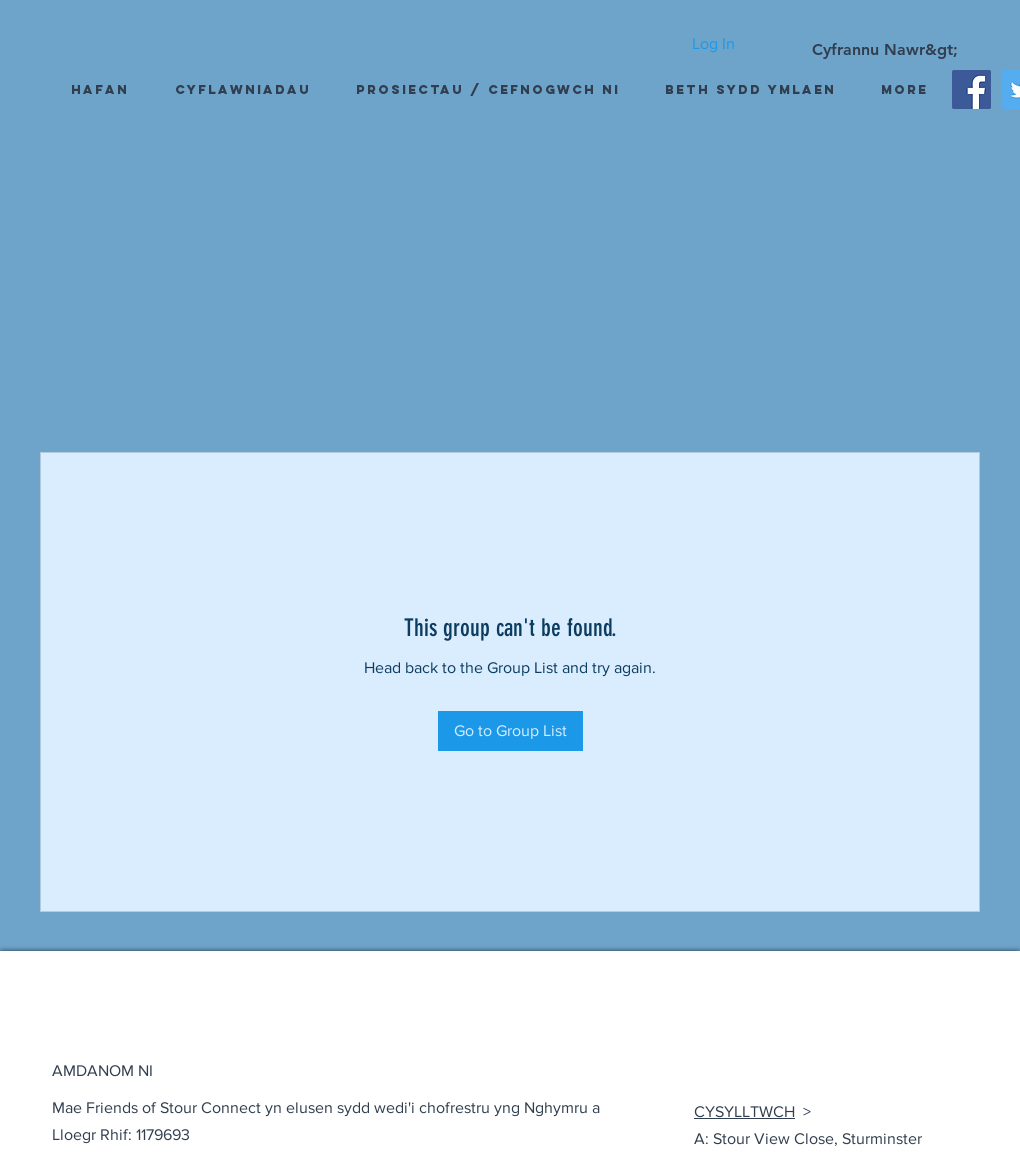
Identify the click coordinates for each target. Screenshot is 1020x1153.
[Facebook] (971, 89)
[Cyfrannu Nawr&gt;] (885, 50)
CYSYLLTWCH (744, 1111)
